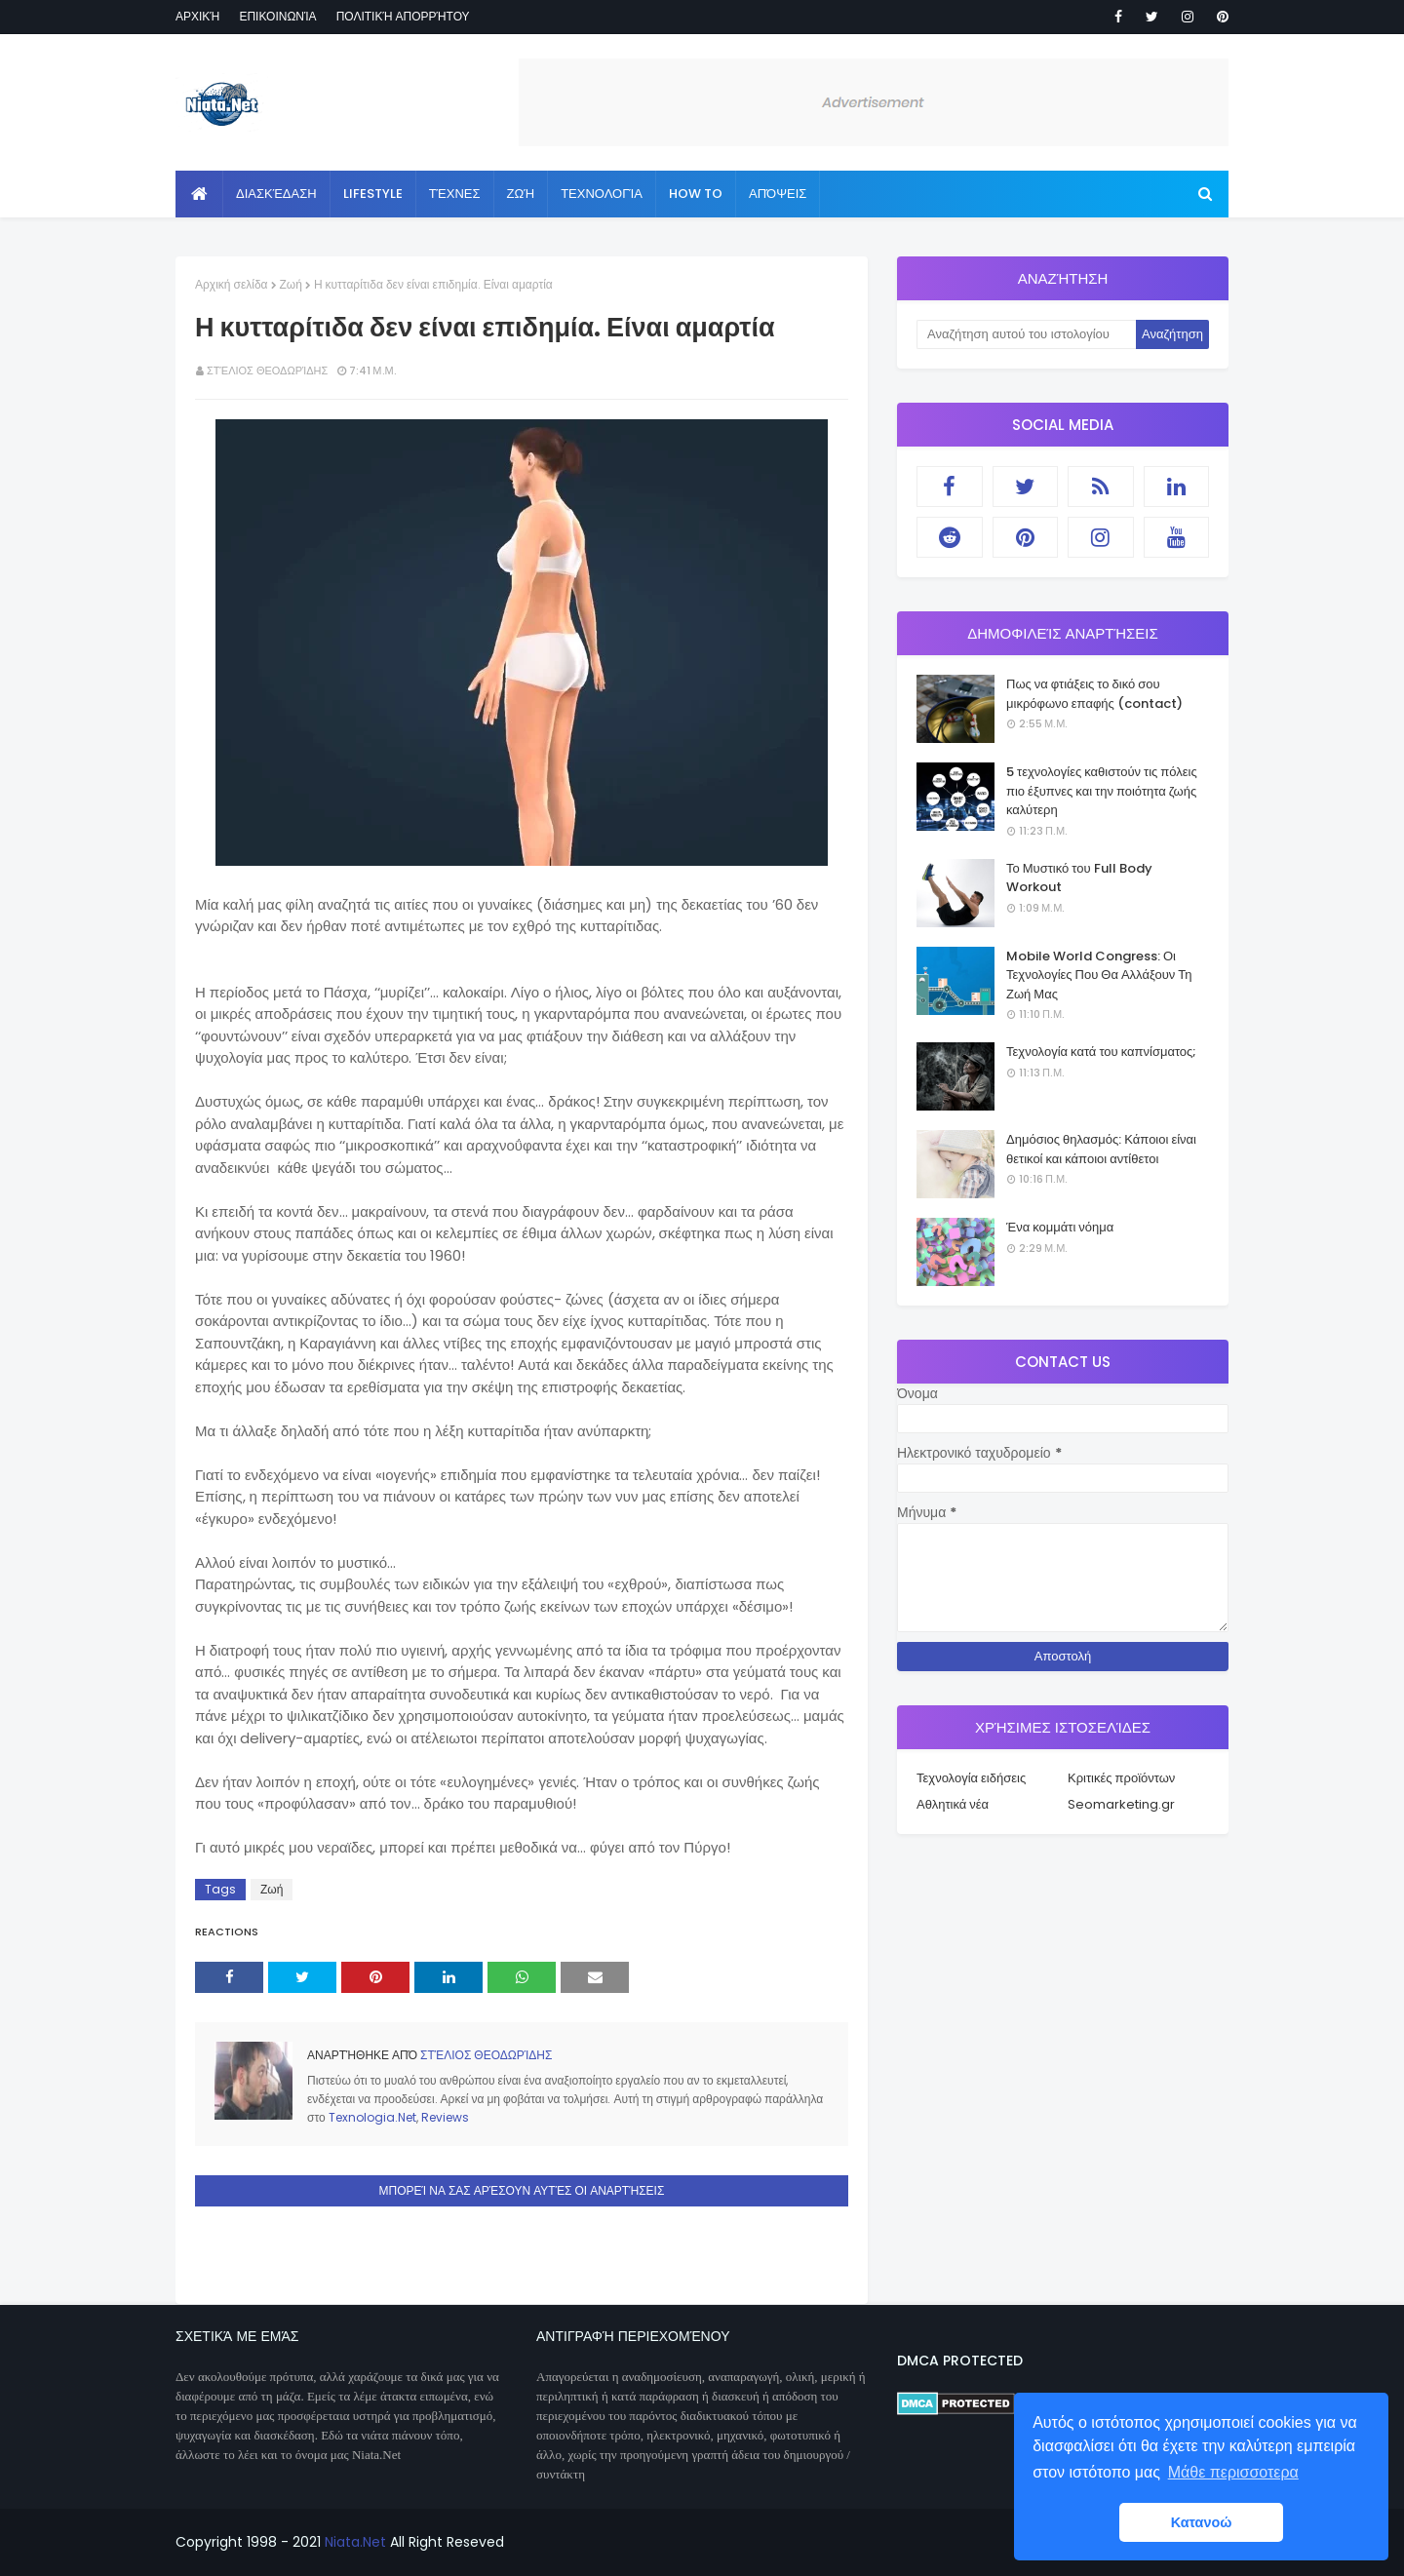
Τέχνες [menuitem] (455, 193)
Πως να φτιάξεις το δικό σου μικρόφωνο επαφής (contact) (1094, 694)
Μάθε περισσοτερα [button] (1233, 2472)
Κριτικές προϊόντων (1121, 1778)
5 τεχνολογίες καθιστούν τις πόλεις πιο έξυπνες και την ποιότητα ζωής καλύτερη (1101, 790)
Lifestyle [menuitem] (373, 193)
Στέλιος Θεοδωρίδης (267, 370)
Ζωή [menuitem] (521, 193)
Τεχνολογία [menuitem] (602, 193)
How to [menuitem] (695, 193)
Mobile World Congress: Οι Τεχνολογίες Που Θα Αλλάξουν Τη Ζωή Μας (1098, 975)
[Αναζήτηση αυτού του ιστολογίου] (1026, 334)
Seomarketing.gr (1121, 1804)
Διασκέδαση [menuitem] (276, 193)
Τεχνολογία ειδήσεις (971, 1778)
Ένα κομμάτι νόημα (1059, 1227)
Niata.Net (355, 2542)
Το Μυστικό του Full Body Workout (1079, 878)
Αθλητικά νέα (952, 1804)
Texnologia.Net (372, 2117)
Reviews (445, 2117)
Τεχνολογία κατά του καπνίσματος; (1101, 1051)
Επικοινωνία (277, 16)
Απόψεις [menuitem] (777, 193)
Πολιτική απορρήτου (403, 16)
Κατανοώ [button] (1201, 2522)
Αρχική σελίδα (231, 284)
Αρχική (197, 16)
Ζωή (291, 284)
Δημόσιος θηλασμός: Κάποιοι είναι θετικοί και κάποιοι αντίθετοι (1101, 1149)
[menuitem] (199, 194)
